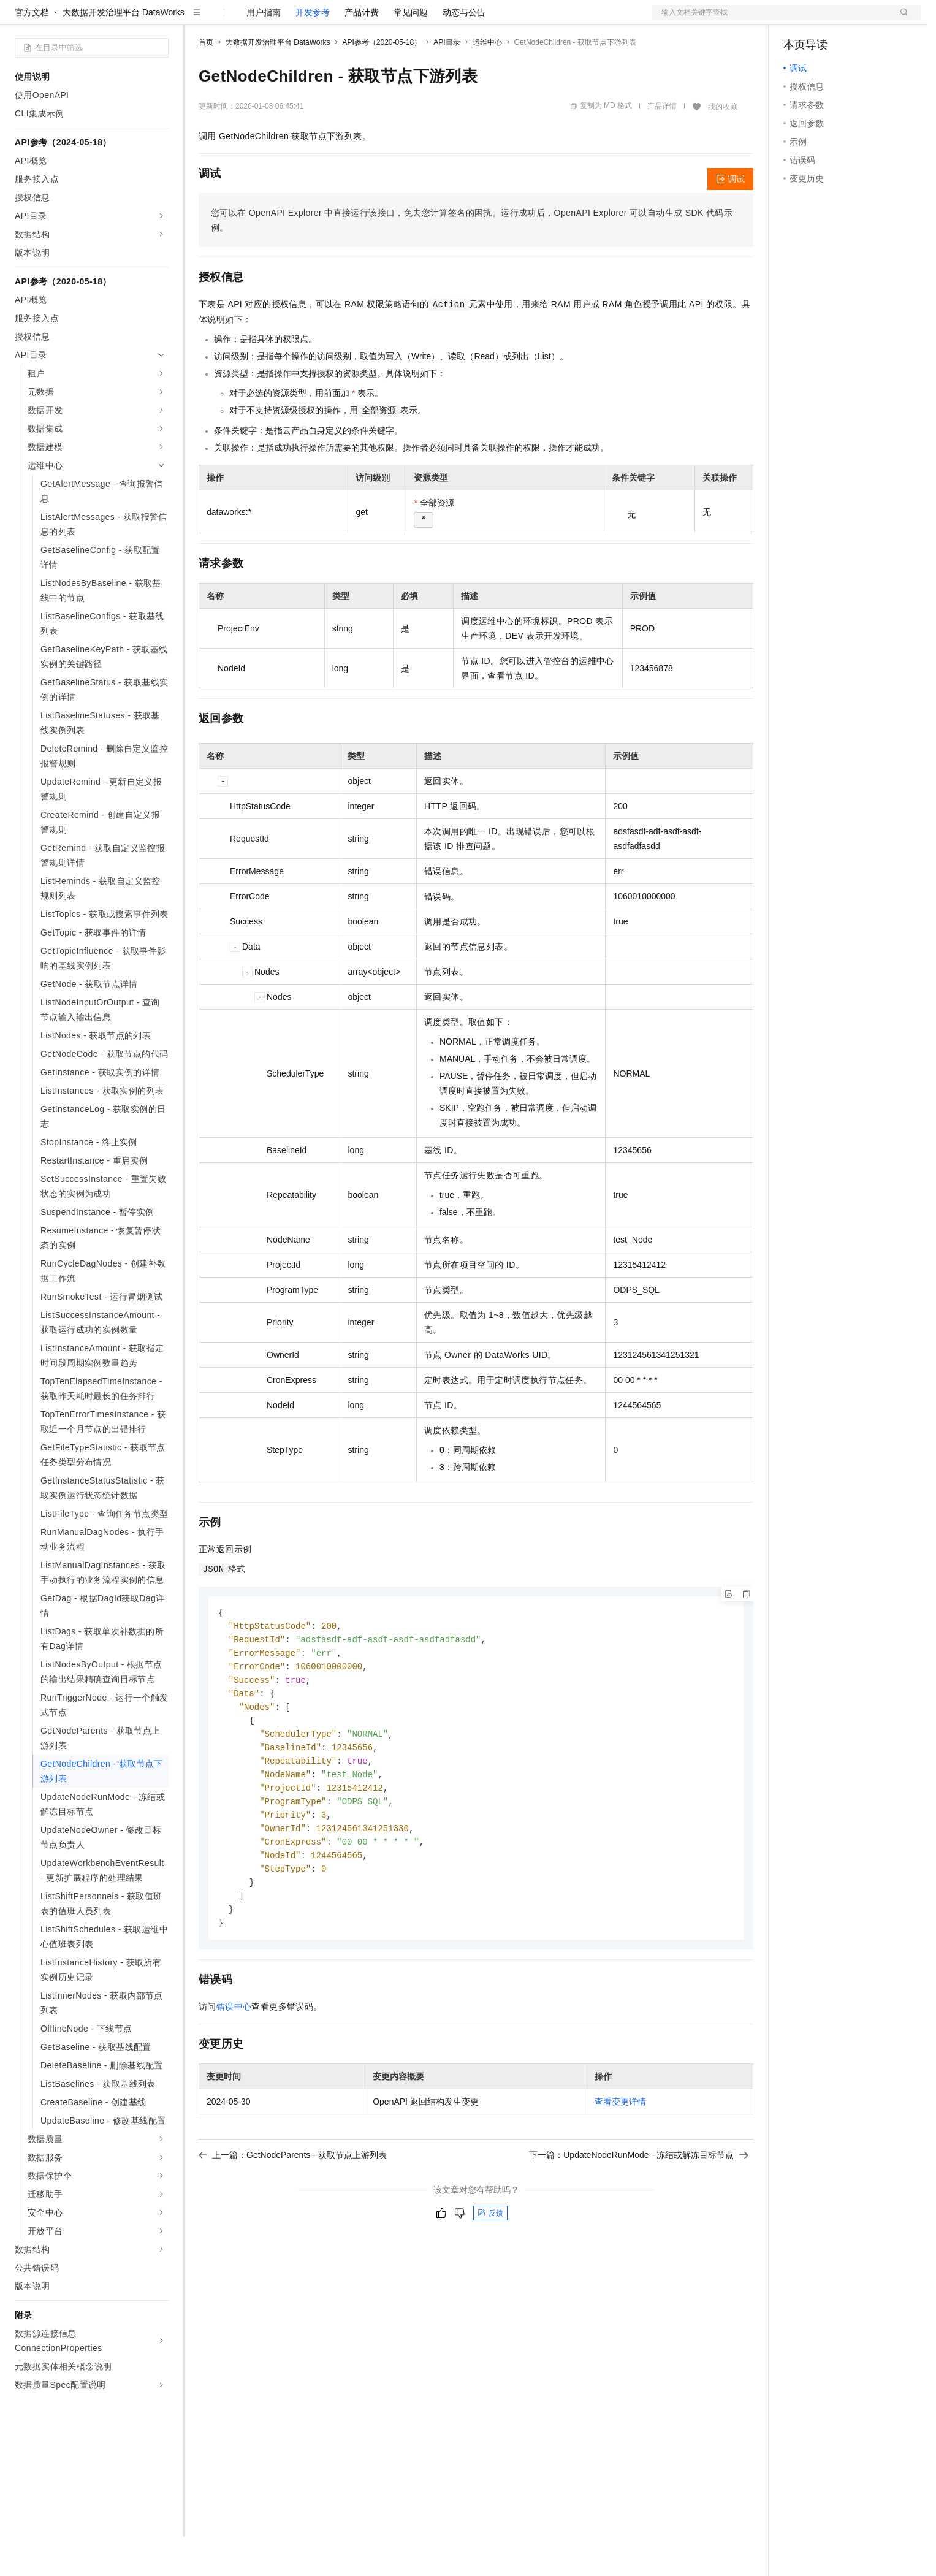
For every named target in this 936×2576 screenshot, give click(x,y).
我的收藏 (722, 146)
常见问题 (411, 51)
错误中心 (234, 2060)
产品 (159, 20)
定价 (264, 20)
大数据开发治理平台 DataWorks (124, 51)
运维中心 (487, 81)
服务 (361, 20)
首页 (206, 81)
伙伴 (332, 20)
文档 (771, 19)
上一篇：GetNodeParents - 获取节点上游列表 (293, 2209)
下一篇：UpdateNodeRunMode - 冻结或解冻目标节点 (638, 2209)
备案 (797, 19)
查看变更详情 (620, 2155)
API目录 (446, 81)
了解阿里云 (403, 20)
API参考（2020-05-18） (381, 81)
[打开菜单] (19, 19)
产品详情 (662, 145)
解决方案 (197, 20)
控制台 (826, 19)
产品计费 (361, 51)
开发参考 (312, 51)
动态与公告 (464, 51)
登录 (900, 19)
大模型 (126, 20)
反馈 (490, 2267)
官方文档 (32, 51)
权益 (235, 20)
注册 (855, 19)
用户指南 (263, 51)
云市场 (298, 20)
